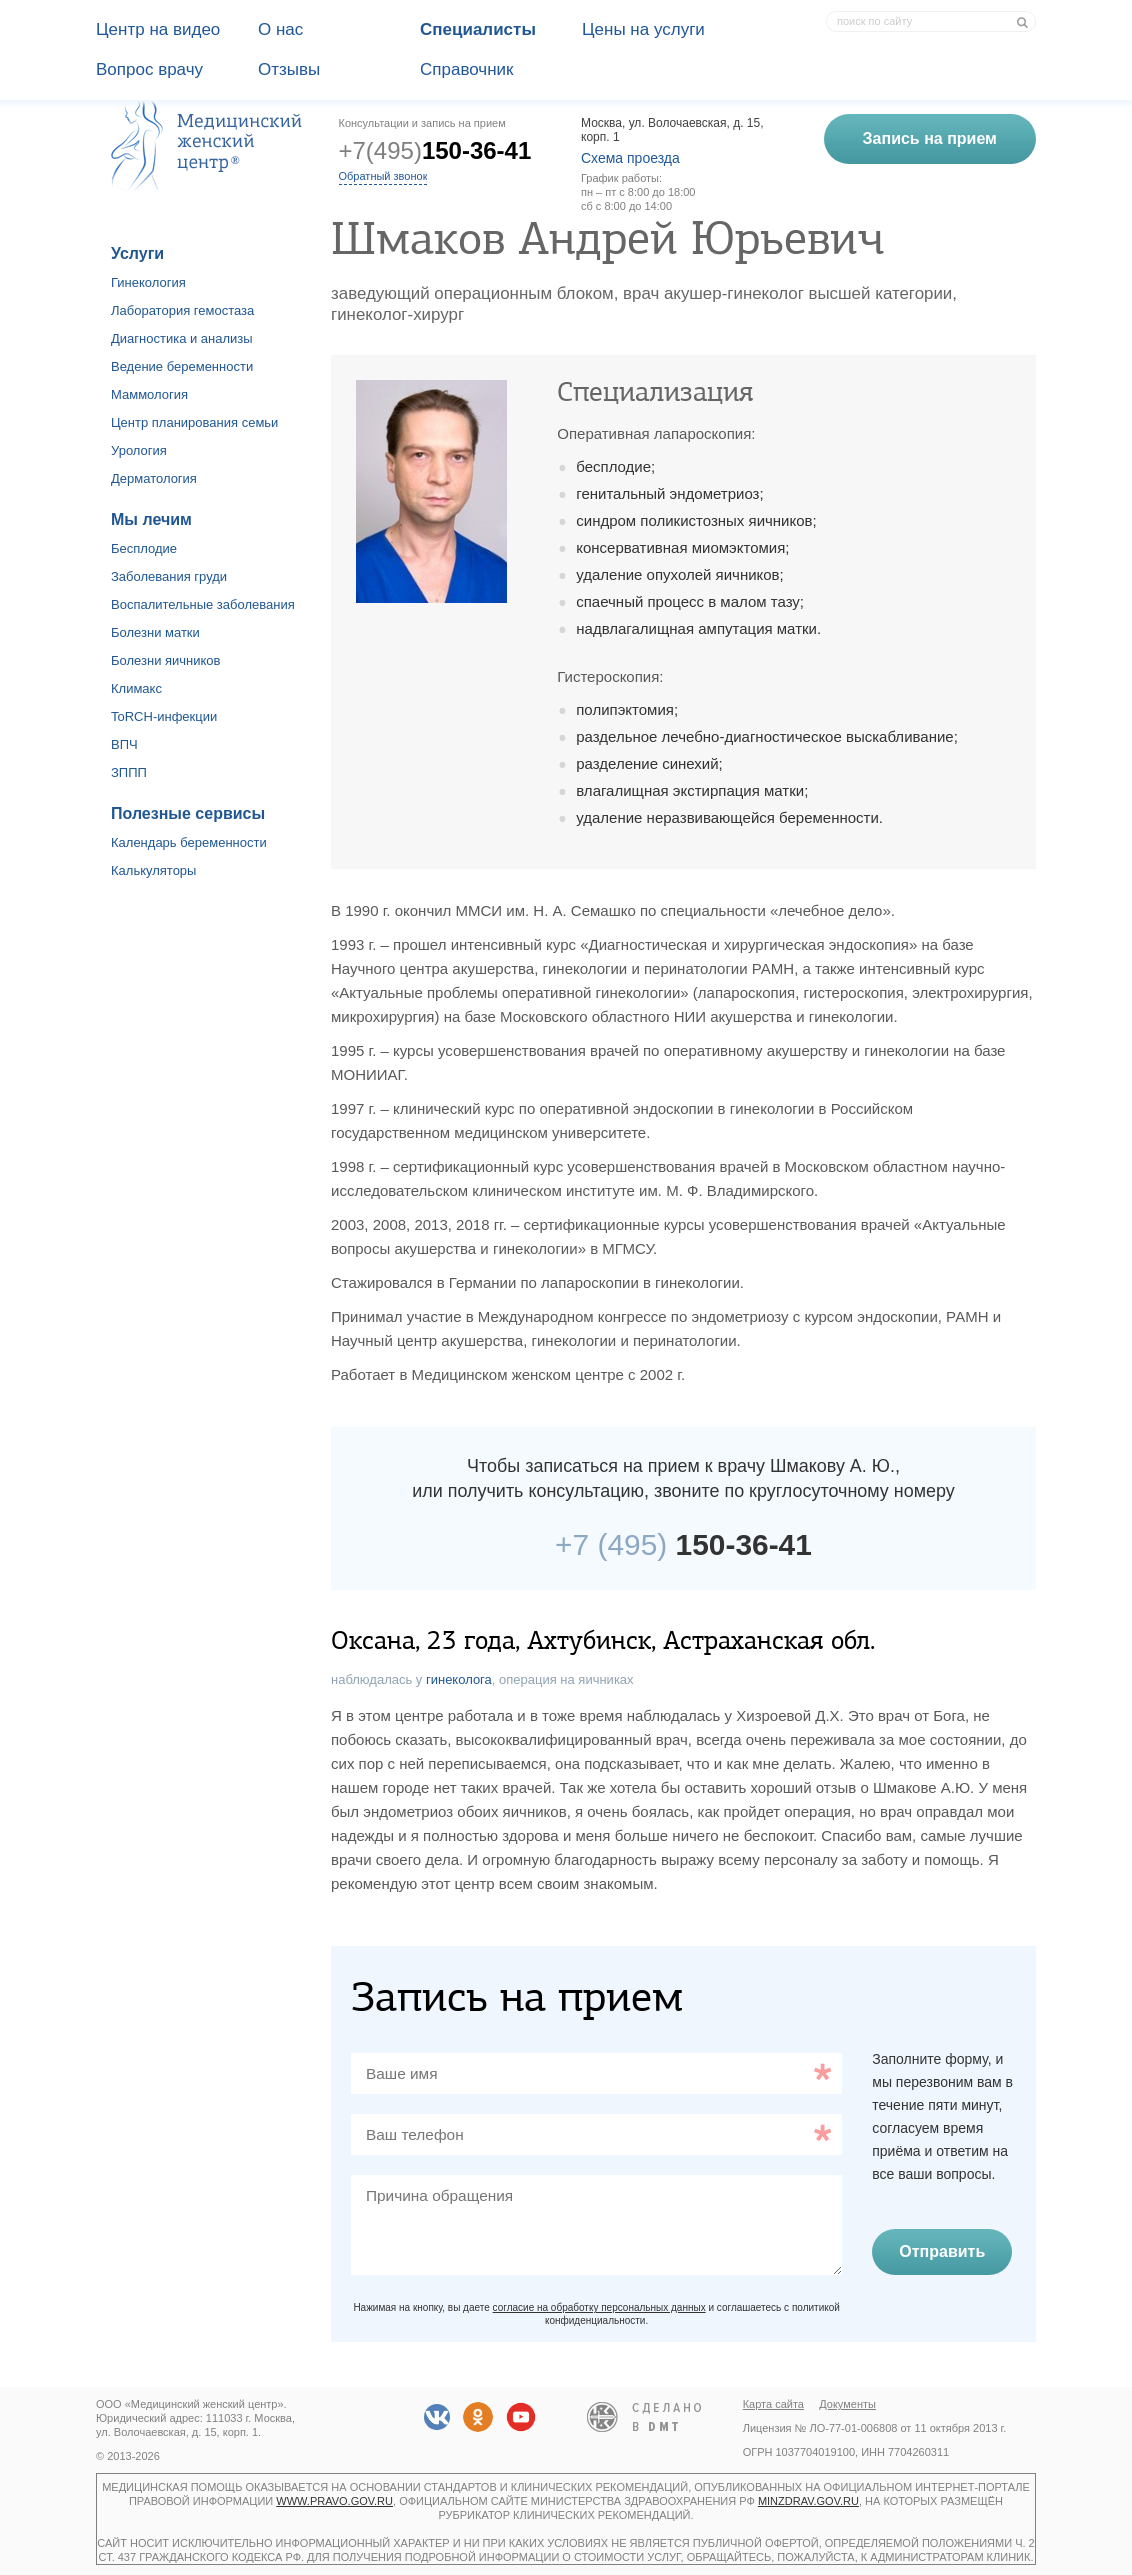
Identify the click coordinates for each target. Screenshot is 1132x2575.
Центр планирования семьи (194, 422)
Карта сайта (773, 2404)
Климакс (136, 688)
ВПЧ (124, 744)
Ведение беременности (182, 366)
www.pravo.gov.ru (334, 2501)
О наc (280, 29)
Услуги (137, 253)
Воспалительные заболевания (203, 604)
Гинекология (148, 282)
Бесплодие (144, 548)
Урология (139, 450)
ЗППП (129, 772)
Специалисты (478, 29)
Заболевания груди (169, 576)
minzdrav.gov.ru (808, 2501)
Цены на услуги (643, 29)
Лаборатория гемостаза (182, 310)
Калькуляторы (153, 870)
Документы (847, 2404)
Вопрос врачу (149, 69)
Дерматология (154, 478)
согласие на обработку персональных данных (599, 2307)
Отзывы (289, 69)
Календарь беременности (189, 842)
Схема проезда (630, 158)
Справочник (467, 69)
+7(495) (435, 150)
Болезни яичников (166, 660)
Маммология (149, 394)
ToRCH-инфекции (164, 716)
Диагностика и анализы (182, 338)
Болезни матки (155, 632)
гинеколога (459, 1679)
